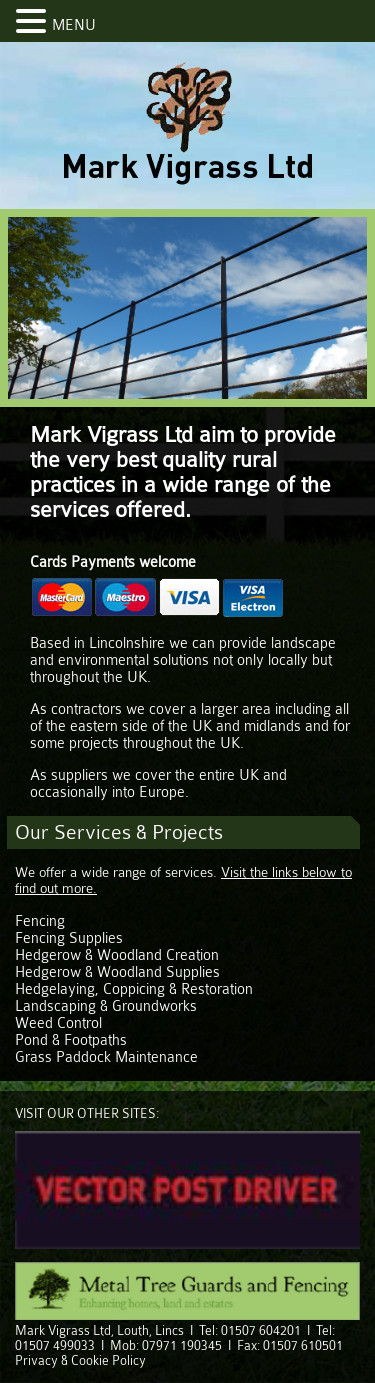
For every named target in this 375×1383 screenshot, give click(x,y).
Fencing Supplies (69, 938)
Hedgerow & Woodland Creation (117, 955)
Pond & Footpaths (71, 1040)
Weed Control (58, 1023)
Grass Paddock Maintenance (106, 1057)
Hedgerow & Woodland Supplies (117, 972)
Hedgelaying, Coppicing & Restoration (134, 989)
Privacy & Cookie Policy (80, 1360)
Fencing (40, 921)
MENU (74, 25)
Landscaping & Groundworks (106, 1006)
